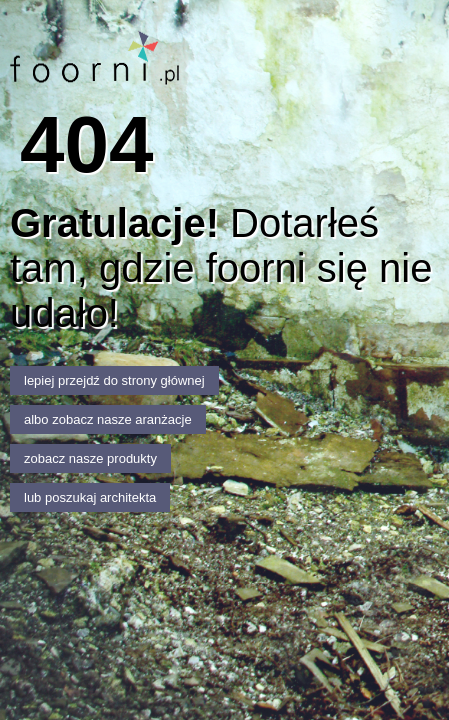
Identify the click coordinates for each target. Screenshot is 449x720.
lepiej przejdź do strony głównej (114, 380)
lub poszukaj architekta (90, 497)
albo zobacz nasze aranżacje (108, 419)
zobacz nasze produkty (90, 458)
